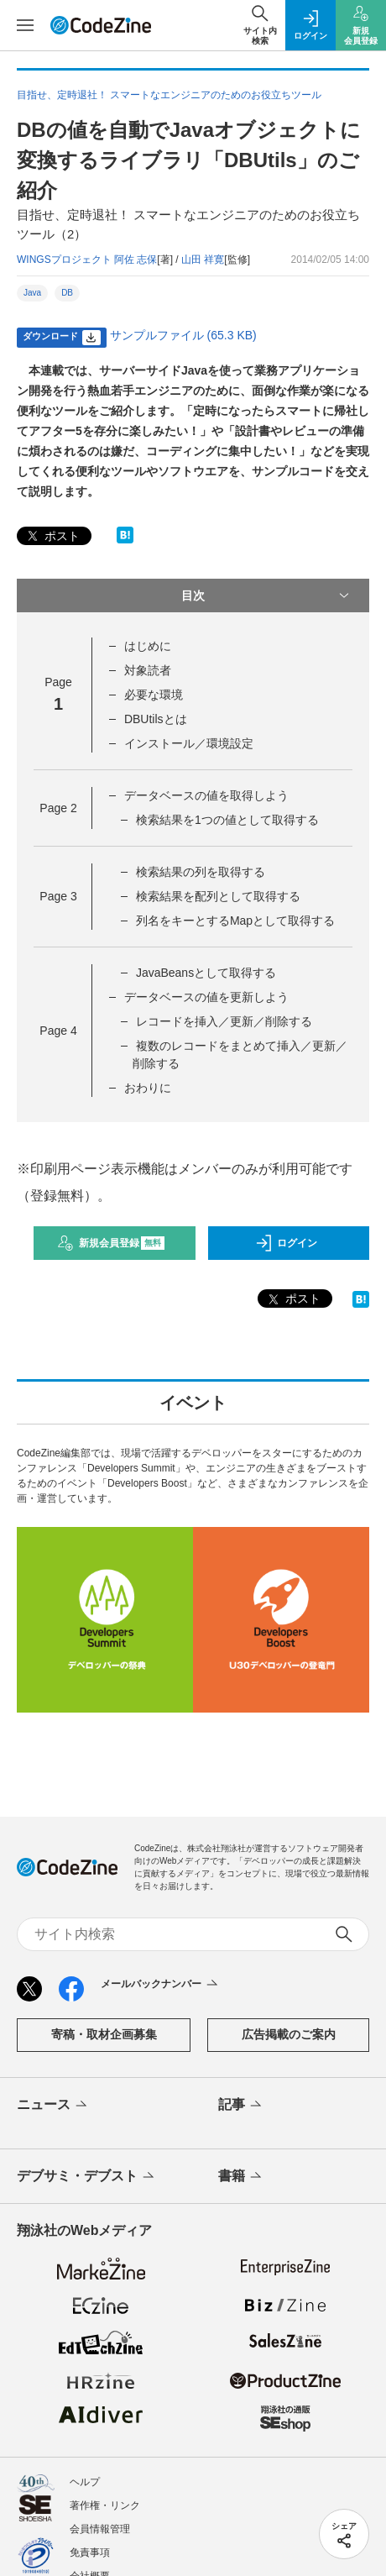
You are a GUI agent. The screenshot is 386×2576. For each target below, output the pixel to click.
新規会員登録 (111, 1243)
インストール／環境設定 (188, 743)
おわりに (147, 1087)
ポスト (52, 536)
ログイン (286, 1243)
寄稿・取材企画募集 (104, 2034)
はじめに (147, 646)
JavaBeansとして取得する (206, 972)
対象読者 (147, 670)
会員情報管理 (100, 2529)
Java (32, 292)
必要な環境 (153, 694)
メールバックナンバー (161, 1984)
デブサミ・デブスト (87, 2177)
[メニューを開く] (25, 25)
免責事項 (90, 2552)
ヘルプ (85, 2482)
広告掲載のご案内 (289, 2034)
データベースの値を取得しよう (206, 795)
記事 (241, 2105)
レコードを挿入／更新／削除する (224, 1021)
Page (57, 808)
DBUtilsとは (155, 719)
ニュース (53, 2105)
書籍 (241, 2177)
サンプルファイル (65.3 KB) (183, 335)
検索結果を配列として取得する (218, 896)
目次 (266, 595)
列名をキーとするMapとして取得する (235, 920)
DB (67, 292)
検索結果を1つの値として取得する (227, 819)
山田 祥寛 (202, 259)
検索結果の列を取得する (200, 872)
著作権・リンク (105, 2505)
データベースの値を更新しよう (206, 997)
